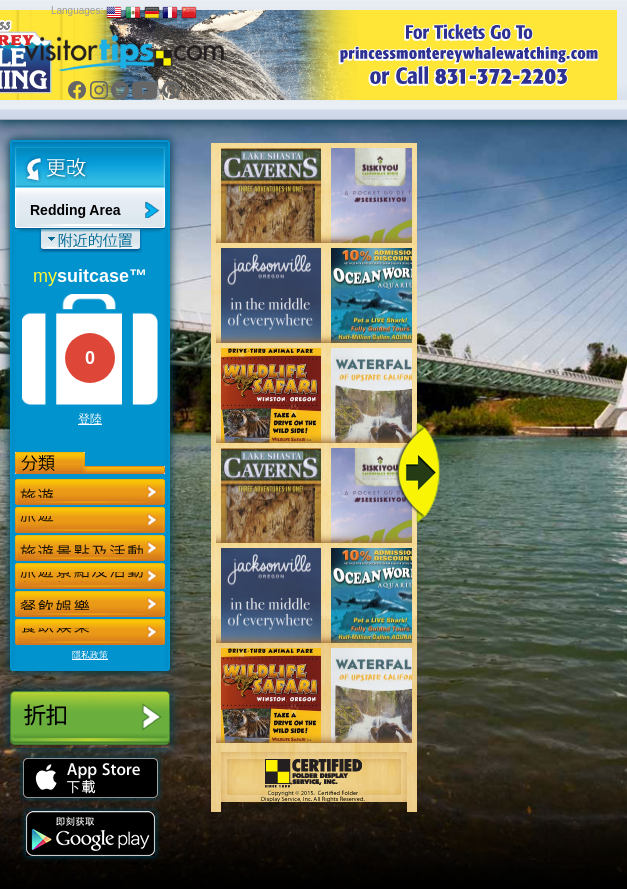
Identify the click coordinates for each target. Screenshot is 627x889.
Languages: (77, 10)
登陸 (90, 419)
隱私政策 (90, 655)
